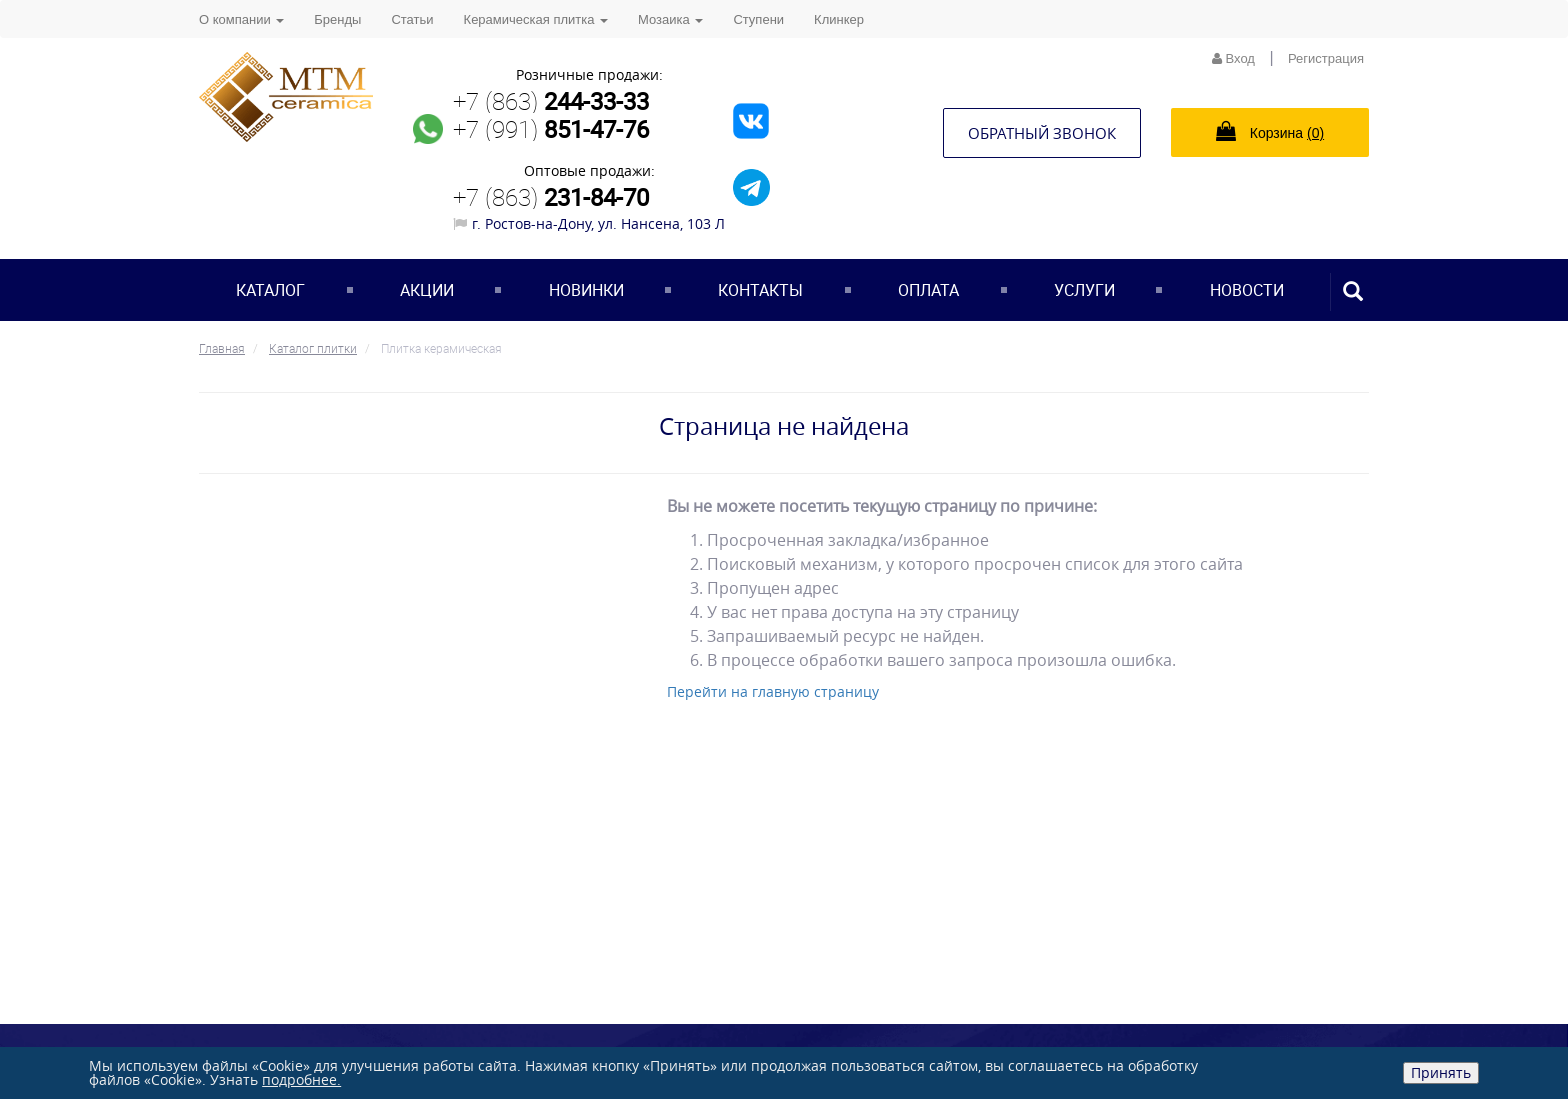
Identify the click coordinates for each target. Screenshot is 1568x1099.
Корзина (1270, 131)
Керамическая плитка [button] (536, 19)
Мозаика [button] (670, 19)
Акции (427, 290)
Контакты (760, 290)
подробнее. (301, 1079)
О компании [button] (241, 19)
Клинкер (839, 19)
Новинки (586, 290)
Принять (1441, 1072)
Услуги (1084, 290)
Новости (1247, 290)
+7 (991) (551, 129)
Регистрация (1326, 58)
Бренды (337, 19)
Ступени (758, 19)
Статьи (412, 19)
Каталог (270, 290)
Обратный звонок (1042, 133)
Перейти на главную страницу (773, 691)
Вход (1233, 58)
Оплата (928, 290)
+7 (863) (551, 101)
